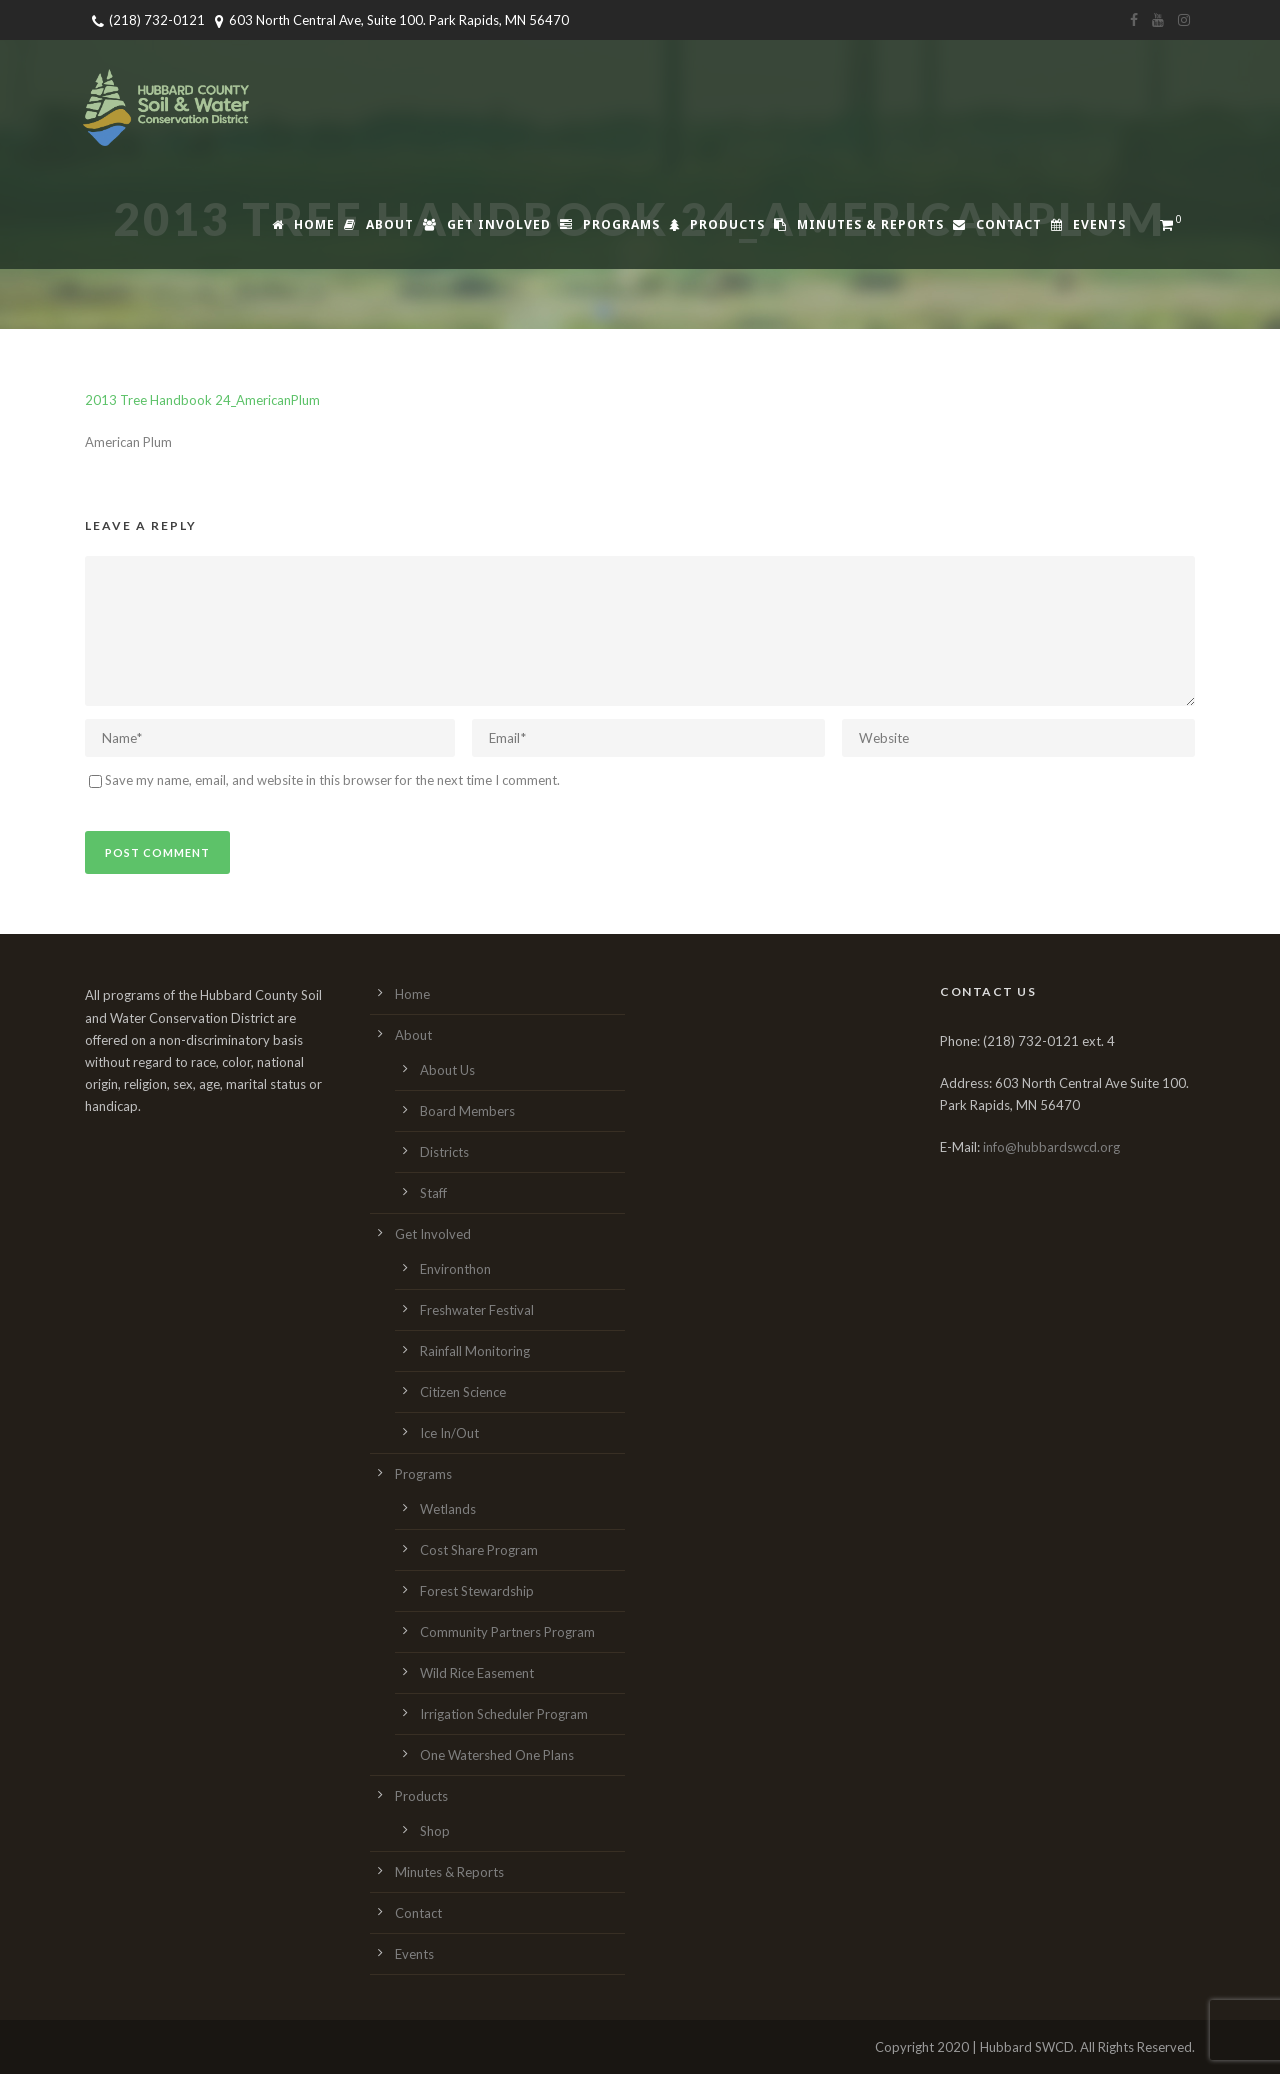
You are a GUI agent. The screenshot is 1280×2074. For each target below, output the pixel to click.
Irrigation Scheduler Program (504, 1714)
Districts (444, 1152)
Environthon (455, 1269)
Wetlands (448, 1509)
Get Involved (487, 224)
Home (303, 224)
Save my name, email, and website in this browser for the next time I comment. (332, 780)
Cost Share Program (479, 1550)
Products (717, 224)
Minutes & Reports (859, 224)
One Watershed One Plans (497, 1755)
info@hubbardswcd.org (1051, 1147)
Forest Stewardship (477, 1591)
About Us (447, 1070)
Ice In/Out (449, 1433)
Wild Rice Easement (477, 1673)
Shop (435, 1831)
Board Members (467, 1111)
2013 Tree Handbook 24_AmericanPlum (202, 400)
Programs (610, 224)
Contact (997, 224)
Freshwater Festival (477, 1310)
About (379, 224)
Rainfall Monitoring (475, 1351)
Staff (433, 1193)
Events (1088, 224)
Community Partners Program (507, 1632)
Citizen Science (463, 1392)
